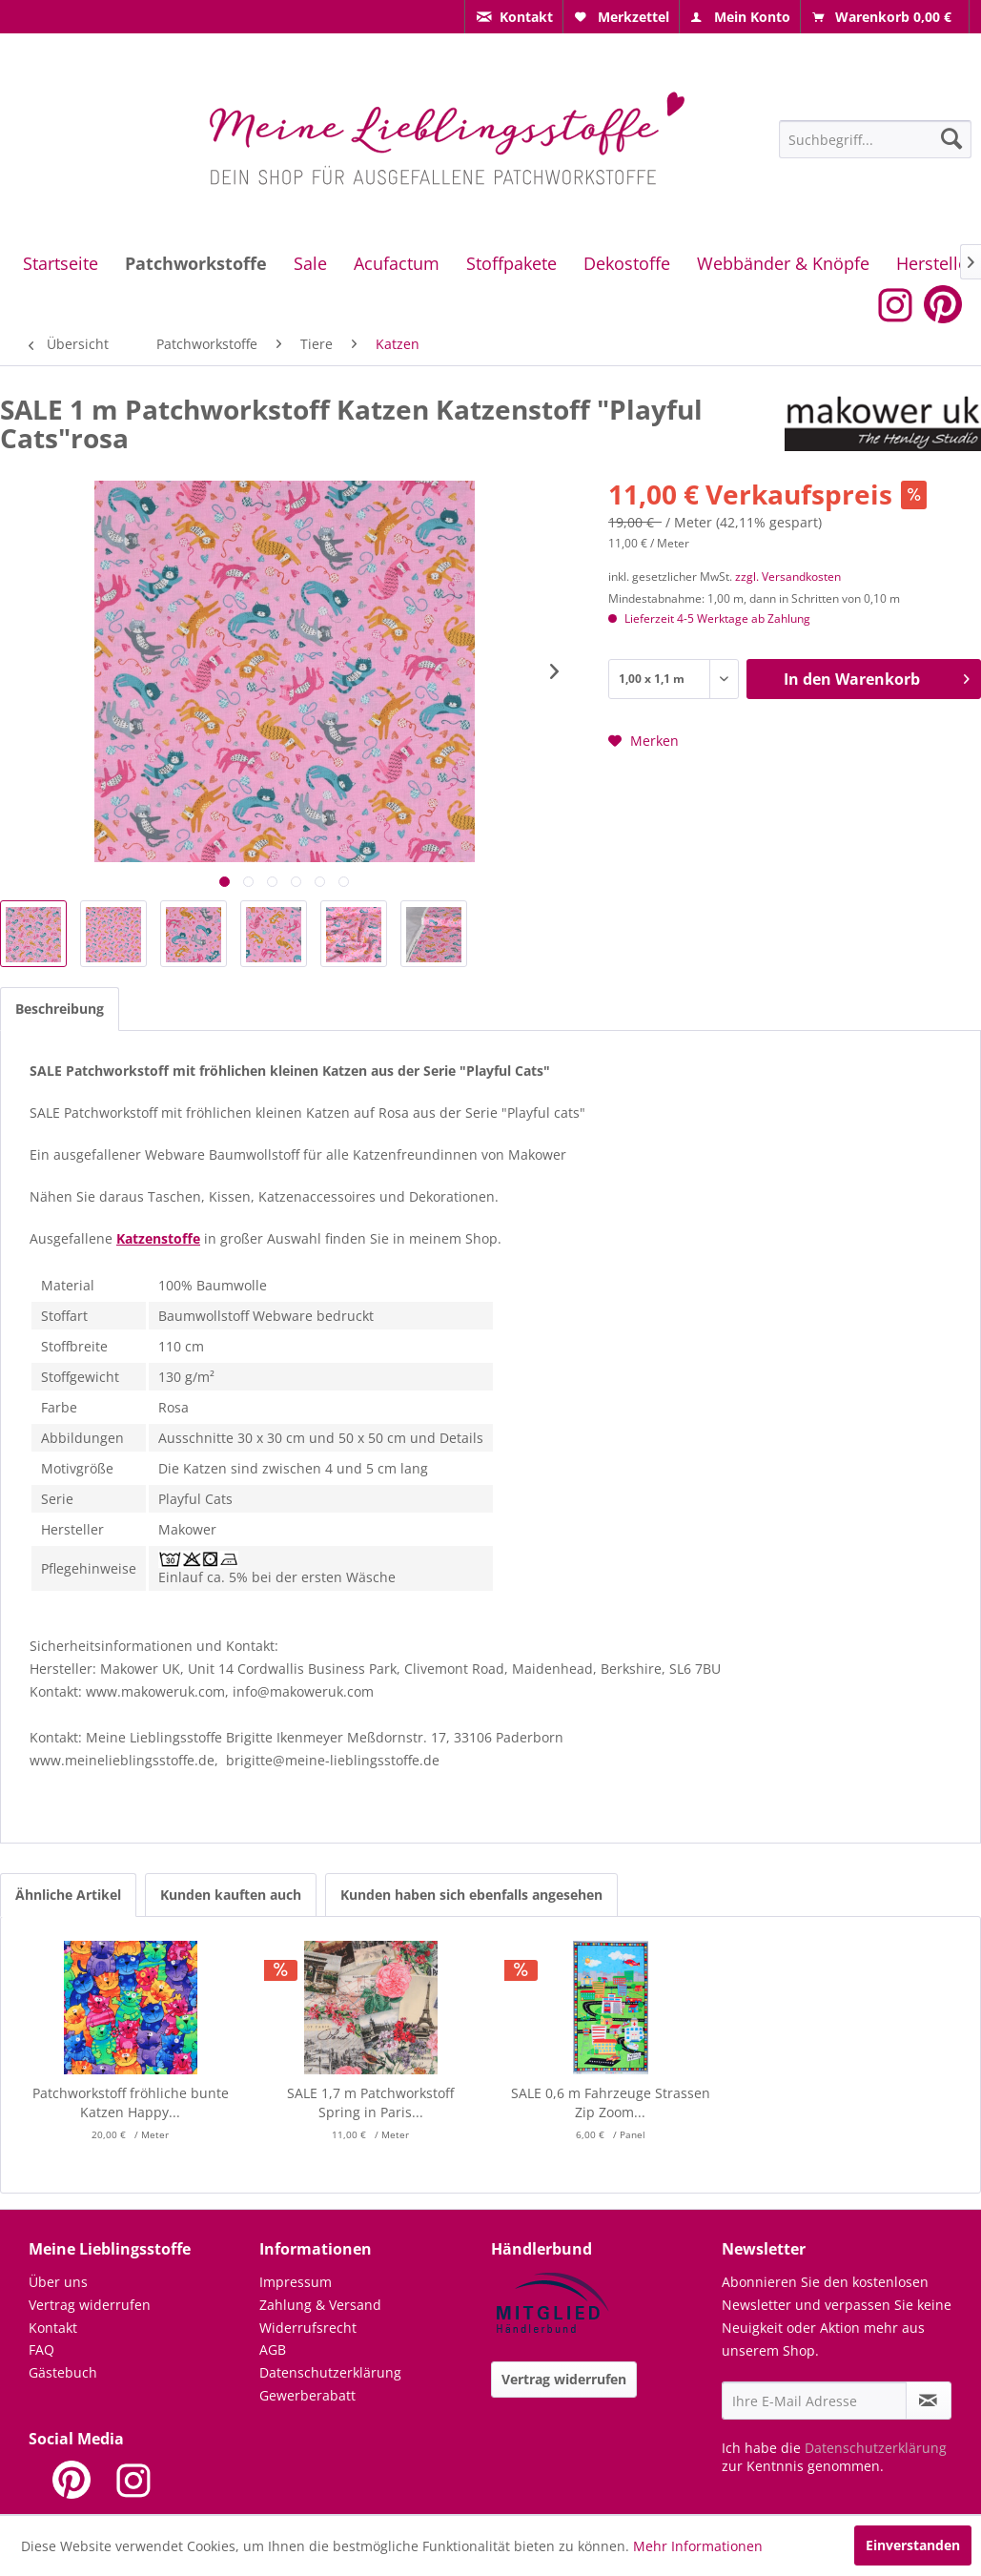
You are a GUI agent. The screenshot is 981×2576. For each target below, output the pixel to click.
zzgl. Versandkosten (788, 576)
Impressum (295, 2282)
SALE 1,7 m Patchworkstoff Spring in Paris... (370, 2102)
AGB (272, 2349)
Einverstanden (913, 2545)
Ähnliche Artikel (68, 1895)
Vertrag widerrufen (90, 2305)
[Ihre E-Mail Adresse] (814, 2400)
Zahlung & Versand (320, 2305)
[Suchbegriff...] (875, 139)
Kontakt (53, 2327)
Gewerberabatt (307, 2395)
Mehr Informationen (698, 2546)
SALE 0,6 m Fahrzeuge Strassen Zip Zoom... (610, 2102)
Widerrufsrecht (308, 2327)
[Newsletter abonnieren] (928, 2400)
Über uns (58, 2282)
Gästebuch (63, 2372)
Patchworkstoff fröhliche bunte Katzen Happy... (130, 2102)
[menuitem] (513, 16)
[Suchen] (951, 138)
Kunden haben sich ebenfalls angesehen (471, 1895)
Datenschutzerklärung (330, 2372)
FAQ (41, 2349)
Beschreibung (59, 1008)
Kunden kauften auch (230, 1895)
